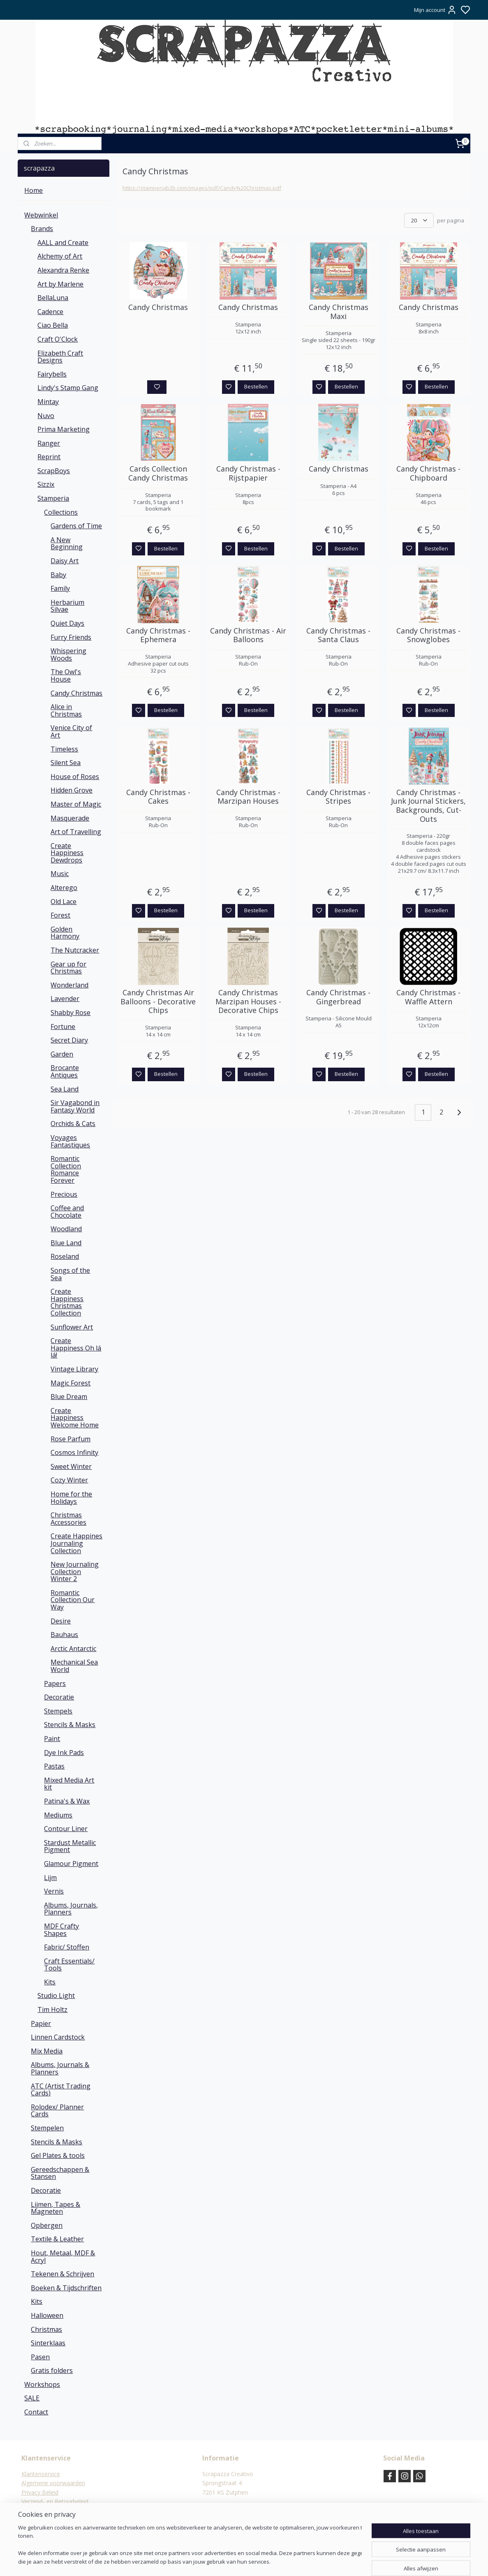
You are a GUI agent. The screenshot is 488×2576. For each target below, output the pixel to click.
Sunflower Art (72, 1327)
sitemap (267, 2561)
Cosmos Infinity (74, 1452)
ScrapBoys (53, 470)
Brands (42, 228)
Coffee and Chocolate (67, 1211)
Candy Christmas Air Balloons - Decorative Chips (158, 1001)
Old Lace (63, 901)
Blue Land (66, 1242)
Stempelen (47, 2127)
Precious (64, 1194)
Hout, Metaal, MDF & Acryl (63, 2256)
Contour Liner (66, 1828)
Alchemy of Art (59, 256)
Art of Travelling (76, 831)
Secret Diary (69, 1040)
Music (60, 873)
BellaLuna (52, 297)
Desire (61, 1621)
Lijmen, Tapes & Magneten (55, 2208)
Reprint (48, 456)
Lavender (65, 998)
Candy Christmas (158, 307)
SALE (31, 2398)
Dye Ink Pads (64, 1752)
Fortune (63, 1026)
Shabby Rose (70, 1012)
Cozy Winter (69, 1480)
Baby (58, 574)
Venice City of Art (71, 731)
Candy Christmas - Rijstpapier (248, 473)
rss (284, 2561)
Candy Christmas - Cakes (158, 797)
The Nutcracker (75, 950)
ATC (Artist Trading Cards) (60, 2089)
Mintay (48, 401)
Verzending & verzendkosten (59, 2510)
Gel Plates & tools (58, 2155)
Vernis (54, 1891)
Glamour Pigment (71, 1863)
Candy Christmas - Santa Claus (338, 635)
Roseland (65, 1256)
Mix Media (46, 2051)
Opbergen (46, 2225)
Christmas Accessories (68, 1518)
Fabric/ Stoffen (66, 1947)
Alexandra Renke (63, 270)
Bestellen (256, 386)
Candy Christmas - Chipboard (428, 473)
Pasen (40, 2356)
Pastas (54, 1766)
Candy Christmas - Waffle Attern (428, 997)
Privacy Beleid (39, 2492)
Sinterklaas (48, 2342)
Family (60, 588)
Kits (50, 1981)
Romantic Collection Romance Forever (66, 1169)
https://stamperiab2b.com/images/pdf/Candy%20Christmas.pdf (202, 188)
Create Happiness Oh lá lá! (76, 1348)
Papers (55, 1683)
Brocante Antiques (65, 1071)
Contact (36, 2411)
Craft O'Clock (57, 339)
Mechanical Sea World (74, 1666)
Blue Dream (69, 1396)
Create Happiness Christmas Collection (67, 1302)
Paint (52, 1738)
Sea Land (65, 1089)
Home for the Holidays (71, 1497)
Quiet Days (67, 623)
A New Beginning (67, 543)
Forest (60, 915)
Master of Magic (76, 804)
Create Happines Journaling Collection (76, 1543)
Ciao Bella (52, 325)
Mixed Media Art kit (69, 1784)
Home (33, 190)
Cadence (50, 311)
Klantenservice (40, 2474)
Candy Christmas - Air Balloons (248, 635)
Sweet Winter (71, 1466)
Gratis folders (52, 2370)
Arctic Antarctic (73, 1648)
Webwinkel (41, 215)
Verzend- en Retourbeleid (54, 2501)
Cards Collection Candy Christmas (158, 473)
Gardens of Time (76, 525)
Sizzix (45, 484)
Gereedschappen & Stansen (60, 2173)
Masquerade (70, 818)
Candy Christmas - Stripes (338, 797)
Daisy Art (65, 560)
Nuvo (45, 415)
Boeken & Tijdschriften (66, 2287)
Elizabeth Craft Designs (60, 357)
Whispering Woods (68, 654)
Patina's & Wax (67, 1801)
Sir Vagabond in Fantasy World (75, 1106)
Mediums (58, 1815)
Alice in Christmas (66, 710)
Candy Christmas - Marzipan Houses (248, 797)
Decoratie (59, 1697)
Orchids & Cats (73, 1123)
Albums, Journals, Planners (71, 1909)
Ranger (48, 443)
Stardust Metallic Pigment (70, 1846)
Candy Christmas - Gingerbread (338, 997)
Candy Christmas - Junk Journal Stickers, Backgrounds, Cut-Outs (428, 805)
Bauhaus (64, 1634)
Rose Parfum (70, 1438)
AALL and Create (62, 242)
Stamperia (53, 498)
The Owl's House (66, 675)
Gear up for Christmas (68, 968)
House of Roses (75, 776)
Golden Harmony (65, 933)
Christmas (46, 2329)
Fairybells (52, 374)
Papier (41, 2023)
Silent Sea (66, 762)
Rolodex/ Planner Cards (57, 2110)
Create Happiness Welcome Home (75, 1417)
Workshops (42, 2384)
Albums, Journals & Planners (60, 2068)
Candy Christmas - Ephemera (158, 635)
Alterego (64, 887)
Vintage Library (74, 1369)
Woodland (66, 1228)
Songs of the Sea (70, 1274)
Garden (62, 1054)
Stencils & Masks (69, 1724)
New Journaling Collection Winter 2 (75, 1571)
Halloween (47, 2315)
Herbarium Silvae (67, 606)
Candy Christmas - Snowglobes (428, 635)
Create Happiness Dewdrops (67, 853)
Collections (61, 512)
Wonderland (69, 985)
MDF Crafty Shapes (61, 1930)
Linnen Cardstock (58, 2037)
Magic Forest (70, 1382)
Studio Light (56, 1995)
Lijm (50, 1877)
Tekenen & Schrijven (62, 2273)
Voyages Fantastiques (70, 1141)
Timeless (64, 749)
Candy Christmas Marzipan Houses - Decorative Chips (248, 1001)
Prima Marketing (63, 429)
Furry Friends (71, 637)
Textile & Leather (57, 2238)
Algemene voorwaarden (53, 2483)
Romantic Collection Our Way (73, 1600)
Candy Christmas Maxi (338, 312)
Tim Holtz (52, 2009)
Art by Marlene (60, 284)
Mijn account (435, 10)
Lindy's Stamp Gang (67, 387)
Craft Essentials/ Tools (69, 1964)
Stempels (58, 1711)
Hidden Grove (72, 790)
